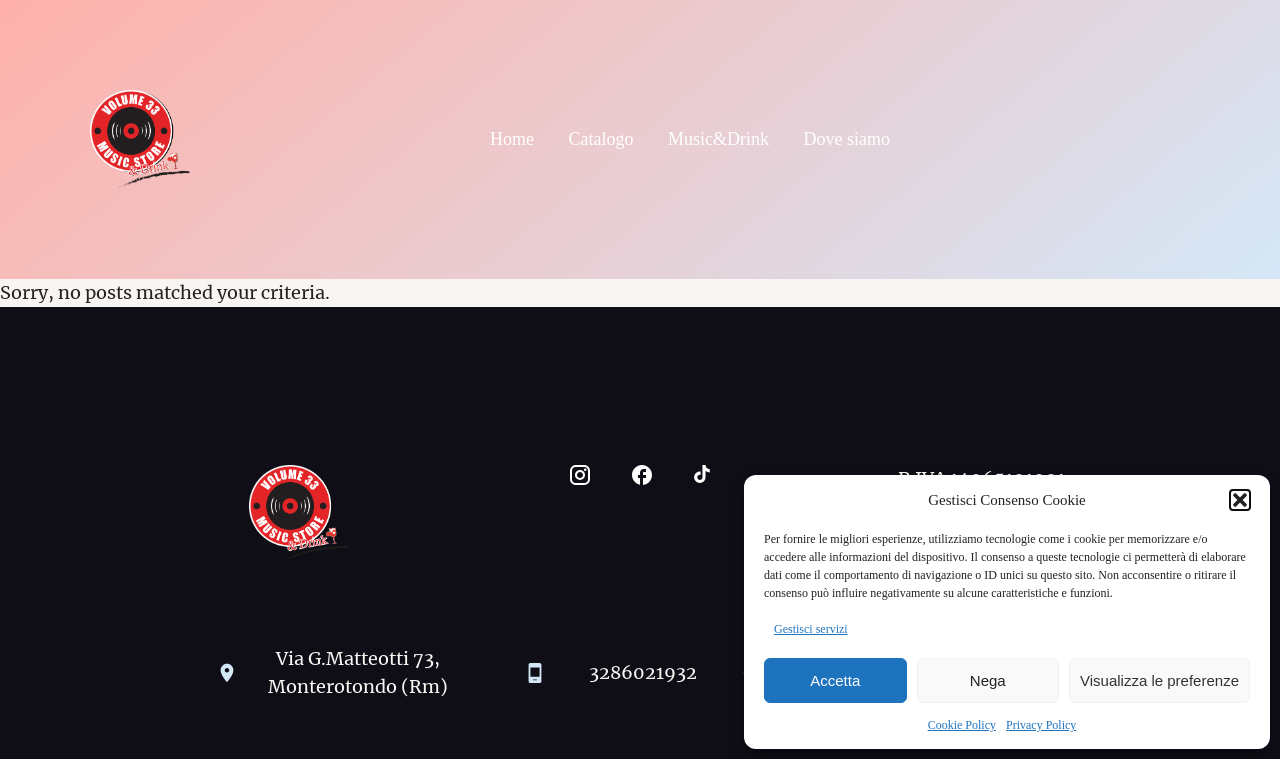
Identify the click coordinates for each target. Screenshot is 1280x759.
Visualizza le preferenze (1159, 680)
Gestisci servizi (811, 629)
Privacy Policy (1041, 725)
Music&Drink (718, 139)
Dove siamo (847, 139)
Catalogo (601, 139)
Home (512, 139)
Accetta (835, 680)
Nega (988, 680)
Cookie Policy (962, 725)
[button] (1240, 500)
